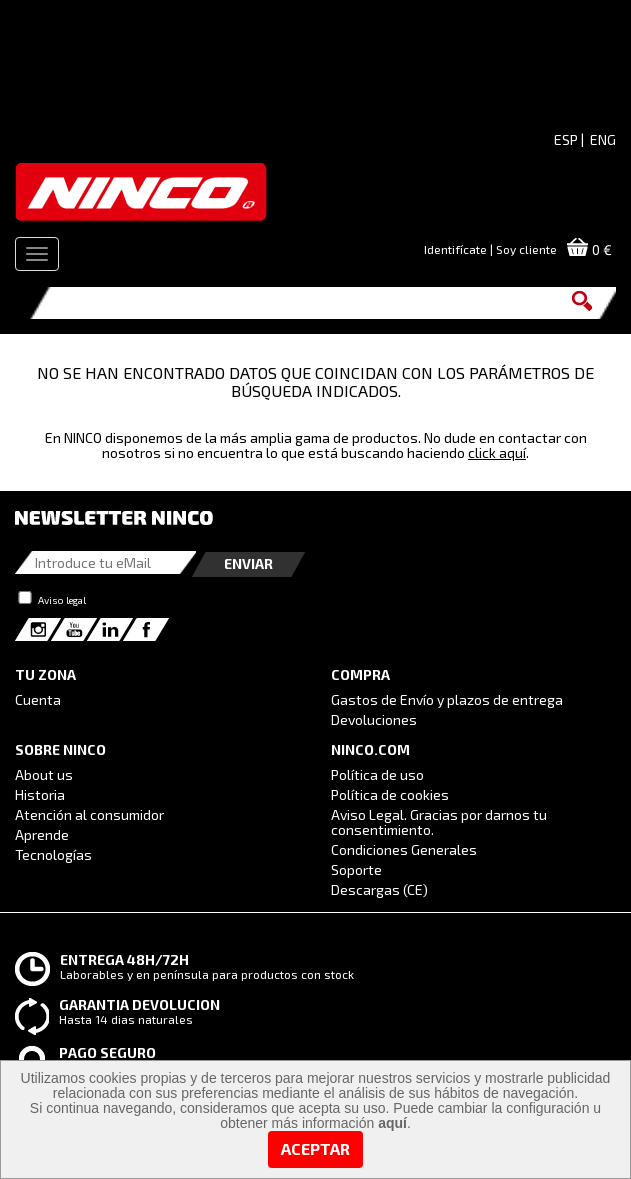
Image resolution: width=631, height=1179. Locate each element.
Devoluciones (374, 719)
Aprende (42, 834)
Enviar (248, 563)
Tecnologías (53, 854)
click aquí (497, 452)
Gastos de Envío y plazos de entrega (447, 699)
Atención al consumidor (89, 814)
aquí (392, 1123)
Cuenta (38, 699)
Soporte (356, 869)
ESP (566, 139)
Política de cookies (390, 794)
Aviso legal (62, 600)
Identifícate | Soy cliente (490, 249)
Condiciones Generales (404, 849)
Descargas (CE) (379, 889)
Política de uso (377, 774)
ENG (603, 139)
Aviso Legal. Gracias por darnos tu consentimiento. (439, 822)
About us (44, 774)
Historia (40, 794)
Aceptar (315, 1148)
